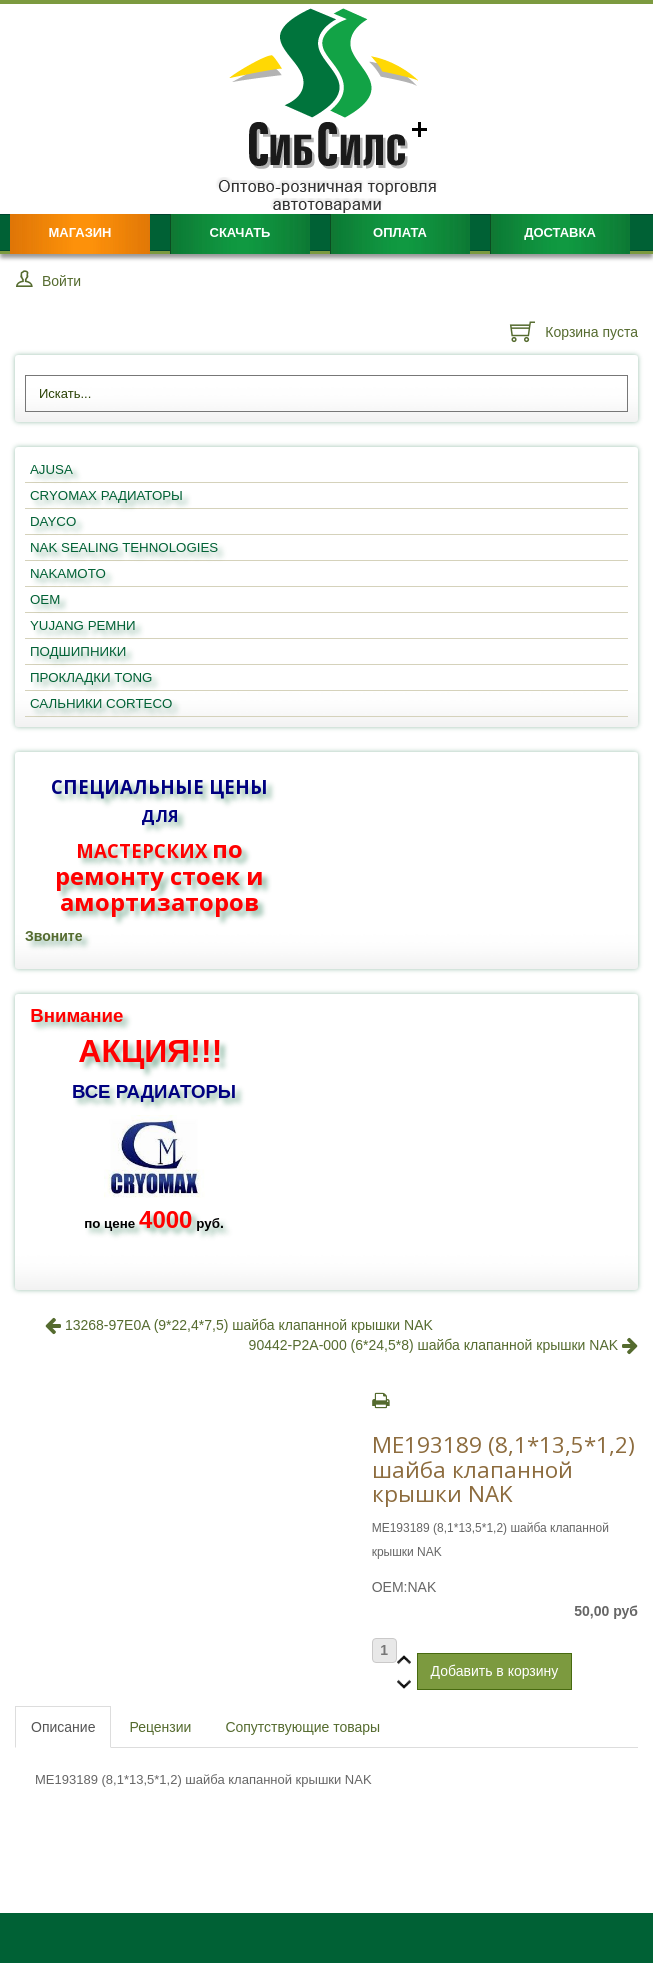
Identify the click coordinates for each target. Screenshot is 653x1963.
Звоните (53, 936)
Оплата (400, 232)
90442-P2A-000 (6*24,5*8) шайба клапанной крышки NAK (443, 1345)
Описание (63, 1727)
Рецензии (160, 1727)
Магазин (79, 232)
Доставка (560, 232)
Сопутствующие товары (302, 1727)
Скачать (240, 232)
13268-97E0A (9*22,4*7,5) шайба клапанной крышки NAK (239, 1325)
